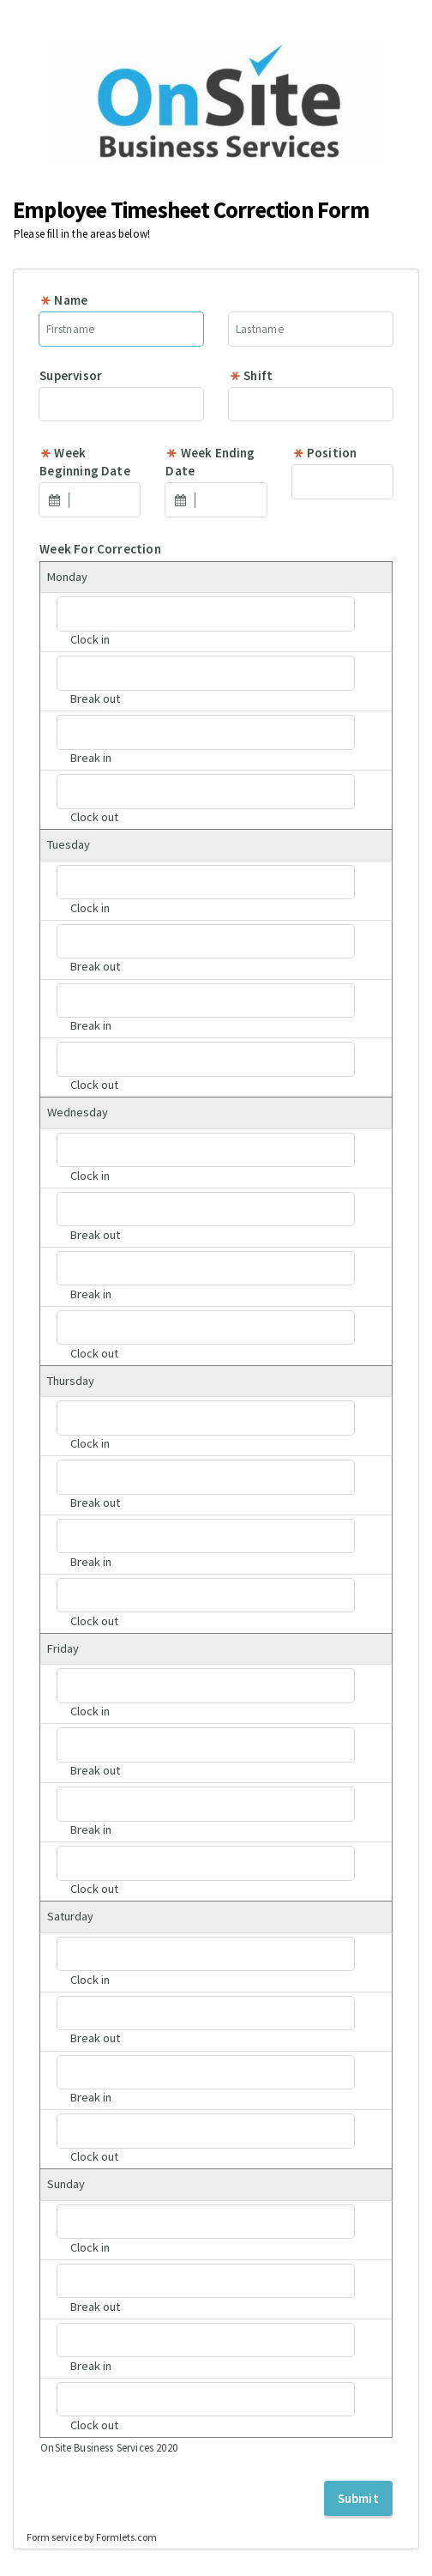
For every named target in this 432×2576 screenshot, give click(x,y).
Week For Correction (100, 549)
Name (63, 300)
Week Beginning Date (84, 461)
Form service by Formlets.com (92, 2537)
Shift (251, 375)
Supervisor (70, 375)
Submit (358, 2498)
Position (324, 452)
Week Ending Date (210, 461)
